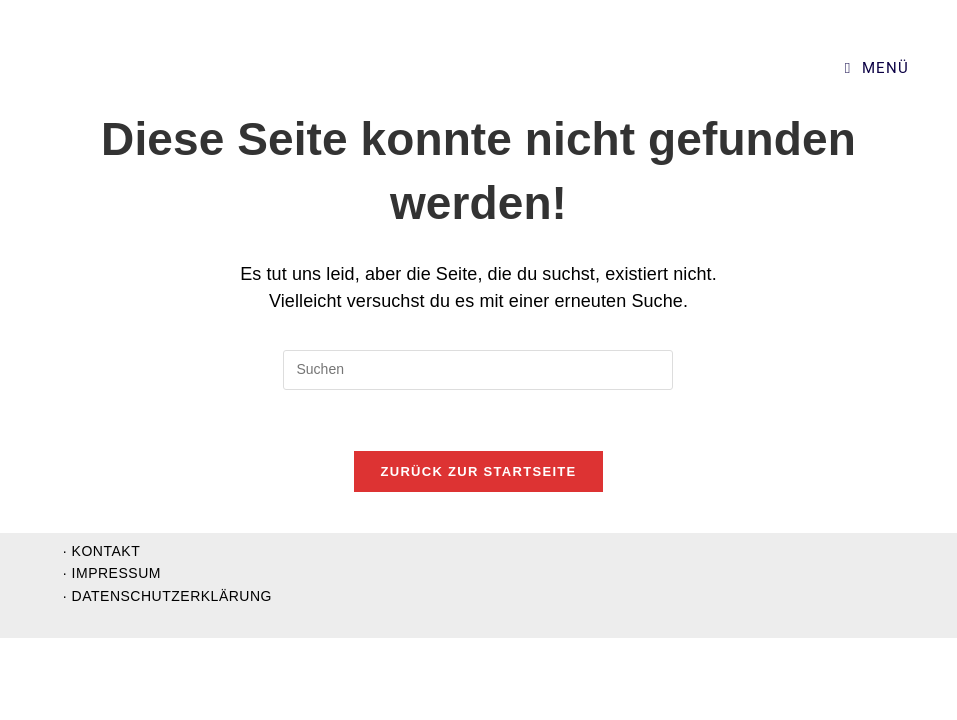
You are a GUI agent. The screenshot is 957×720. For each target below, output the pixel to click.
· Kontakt (101, 633)
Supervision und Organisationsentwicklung (180, 68)
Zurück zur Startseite (478, 471)
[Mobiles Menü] (877, 68)
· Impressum (112, 655)
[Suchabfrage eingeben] (478, 370)
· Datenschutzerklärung (167, 678)
